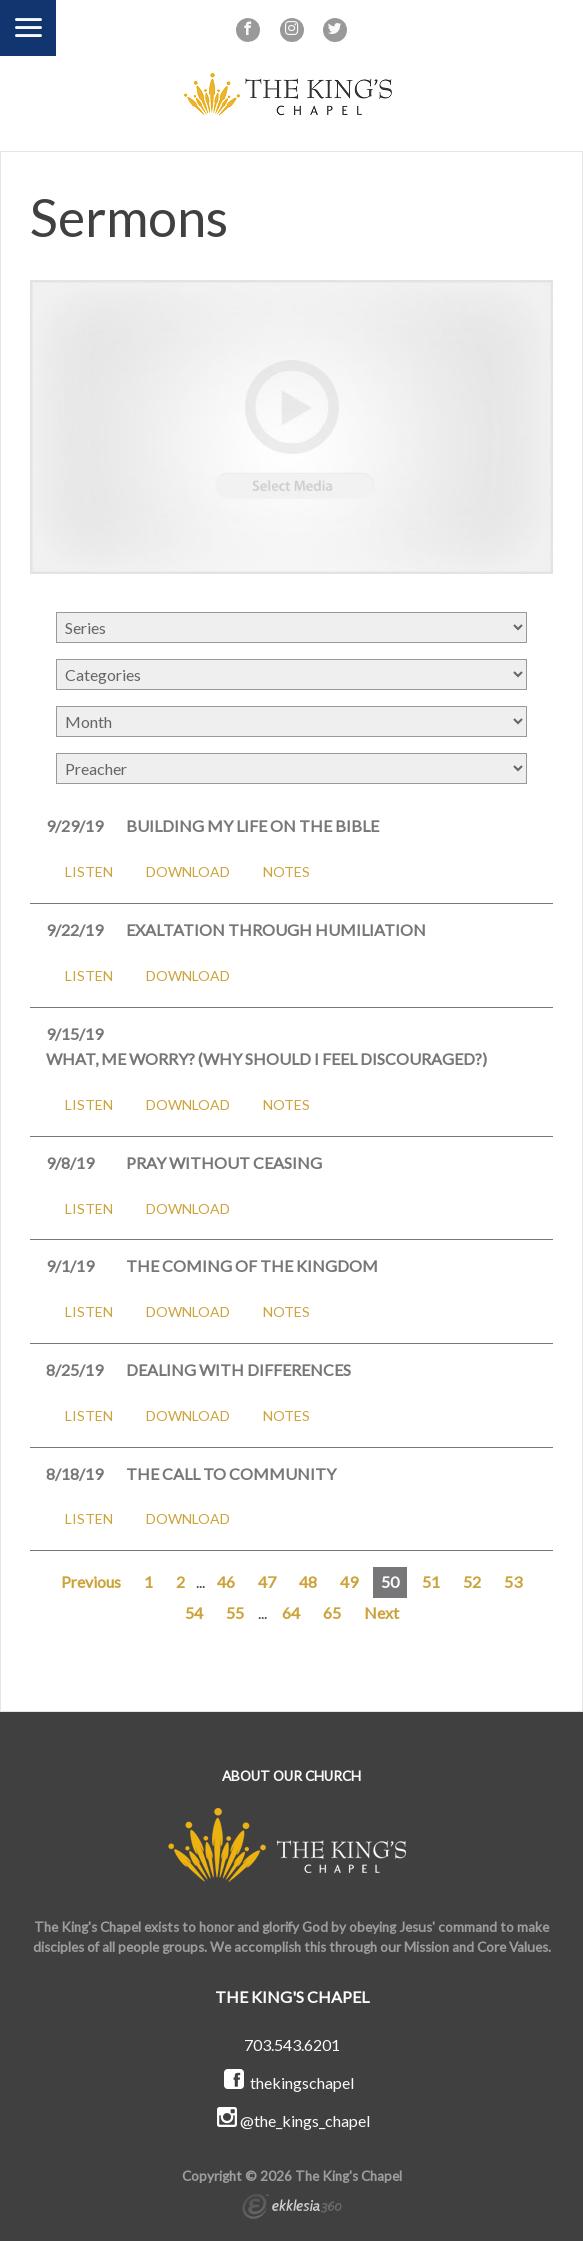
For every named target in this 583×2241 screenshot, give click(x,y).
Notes (286, 872)
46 (226, 1581)
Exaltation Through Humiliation (276, 929)
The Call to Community (231, 1473)
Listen (89, 872)
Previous (91, 1581)
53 (513, 1581)
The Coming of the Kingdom (252, 1265)
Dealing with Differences (238, 1369)
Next (381, 1612)
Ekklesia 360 (292, 2209)
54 (194, 1612)
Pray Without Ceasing (224, 1162)
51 (431, 1581)
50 (390, 1581)
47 (267, 1581)
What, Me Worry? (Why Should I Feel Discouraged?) (266, 1058)
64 (291, 1612)
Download (188, 872)
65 (332, 1612)
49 (349, 1581)
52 (472, 1581)
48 (308, 1581)
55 (235, 1612)
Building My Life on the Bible (252, 825)
